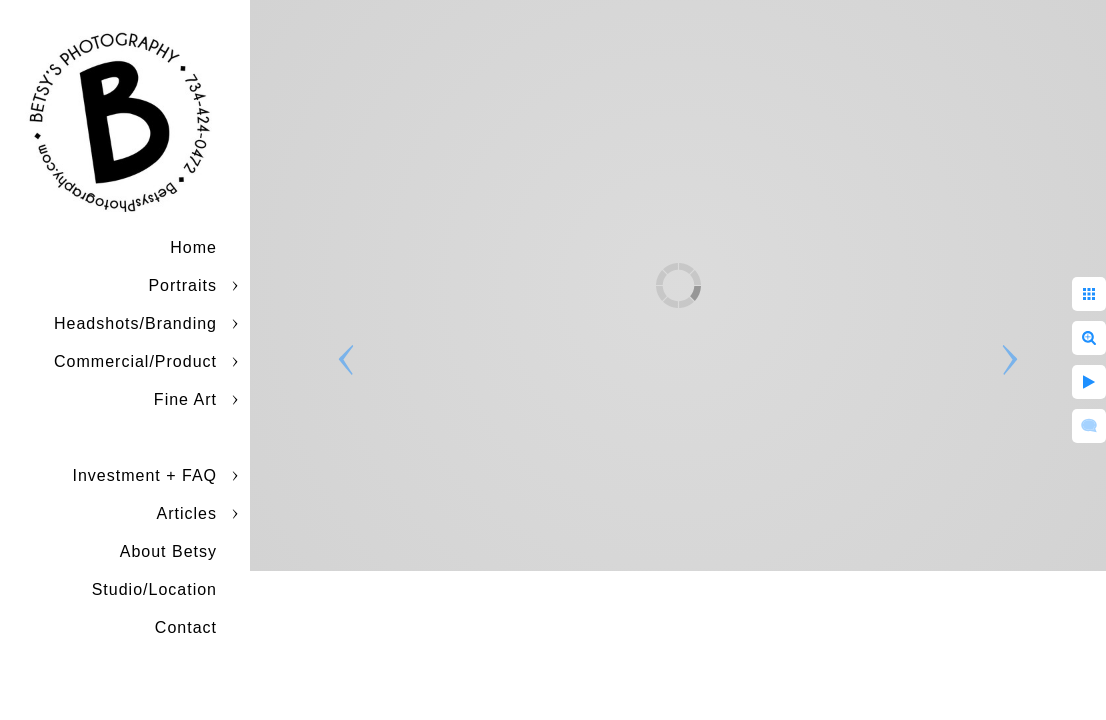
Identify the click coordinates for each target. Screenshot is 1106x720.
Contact (186, 627)
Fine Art (185, 399)
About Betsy (168, 551)
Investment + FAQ (145, 475)
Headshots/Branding (135, 323)
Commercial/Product (135, 361)
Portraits (182, 285)
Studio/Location (154, 589)
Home (193, 247)
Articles (187, 513)
